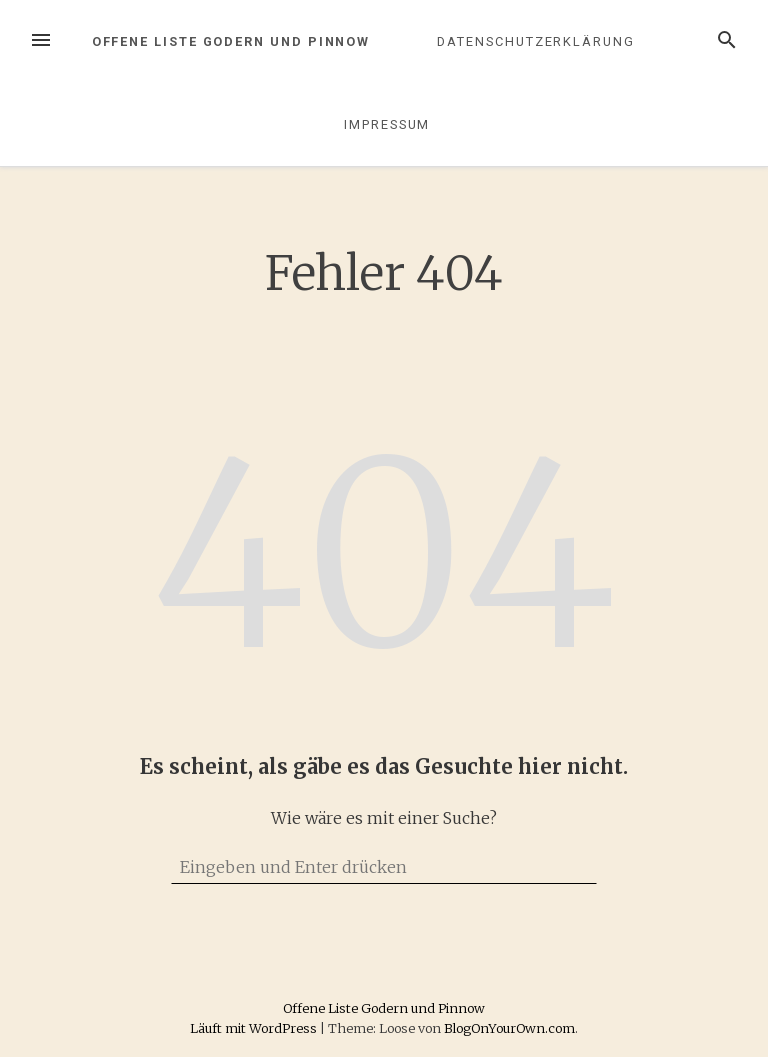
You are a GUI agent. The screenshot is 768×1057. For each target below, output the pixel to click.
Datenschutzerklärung (535, 41)
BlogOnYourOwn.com (509, 1028)
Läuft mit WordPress (255, 1028)
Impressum (387, 124)
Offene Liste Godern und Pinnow (231, 41)
